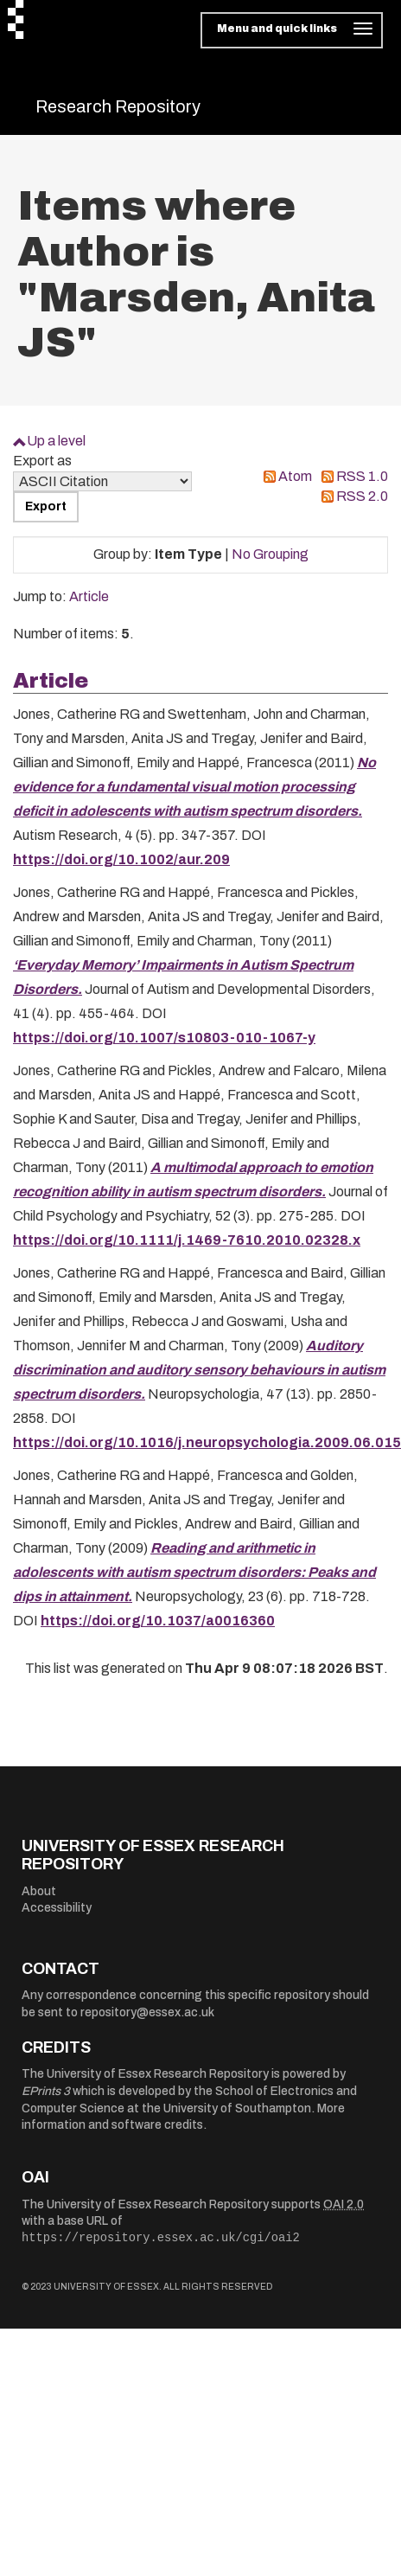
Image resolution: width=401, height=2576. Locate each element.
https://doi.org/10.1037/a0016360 (158, 1620)
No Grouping (270, 554)
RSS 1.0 (362, 476)
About (39, 1891)
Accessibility (57, 1907)
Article (89, 596)
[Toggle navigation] (291, 30)
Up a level (56, 440)
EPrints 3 (46, 2091)
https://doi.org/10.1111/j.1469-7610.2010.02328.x (186, 1240)
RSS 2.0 (362, 496)
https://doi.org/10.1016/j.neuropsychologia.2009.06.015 (207, 1442)
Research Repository (117, 106)
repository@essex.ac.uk (147, 2012)
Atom (295, 476)
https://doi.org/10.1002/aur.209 (121, 859)
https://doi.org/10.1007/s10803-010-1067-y (164, 1037)
